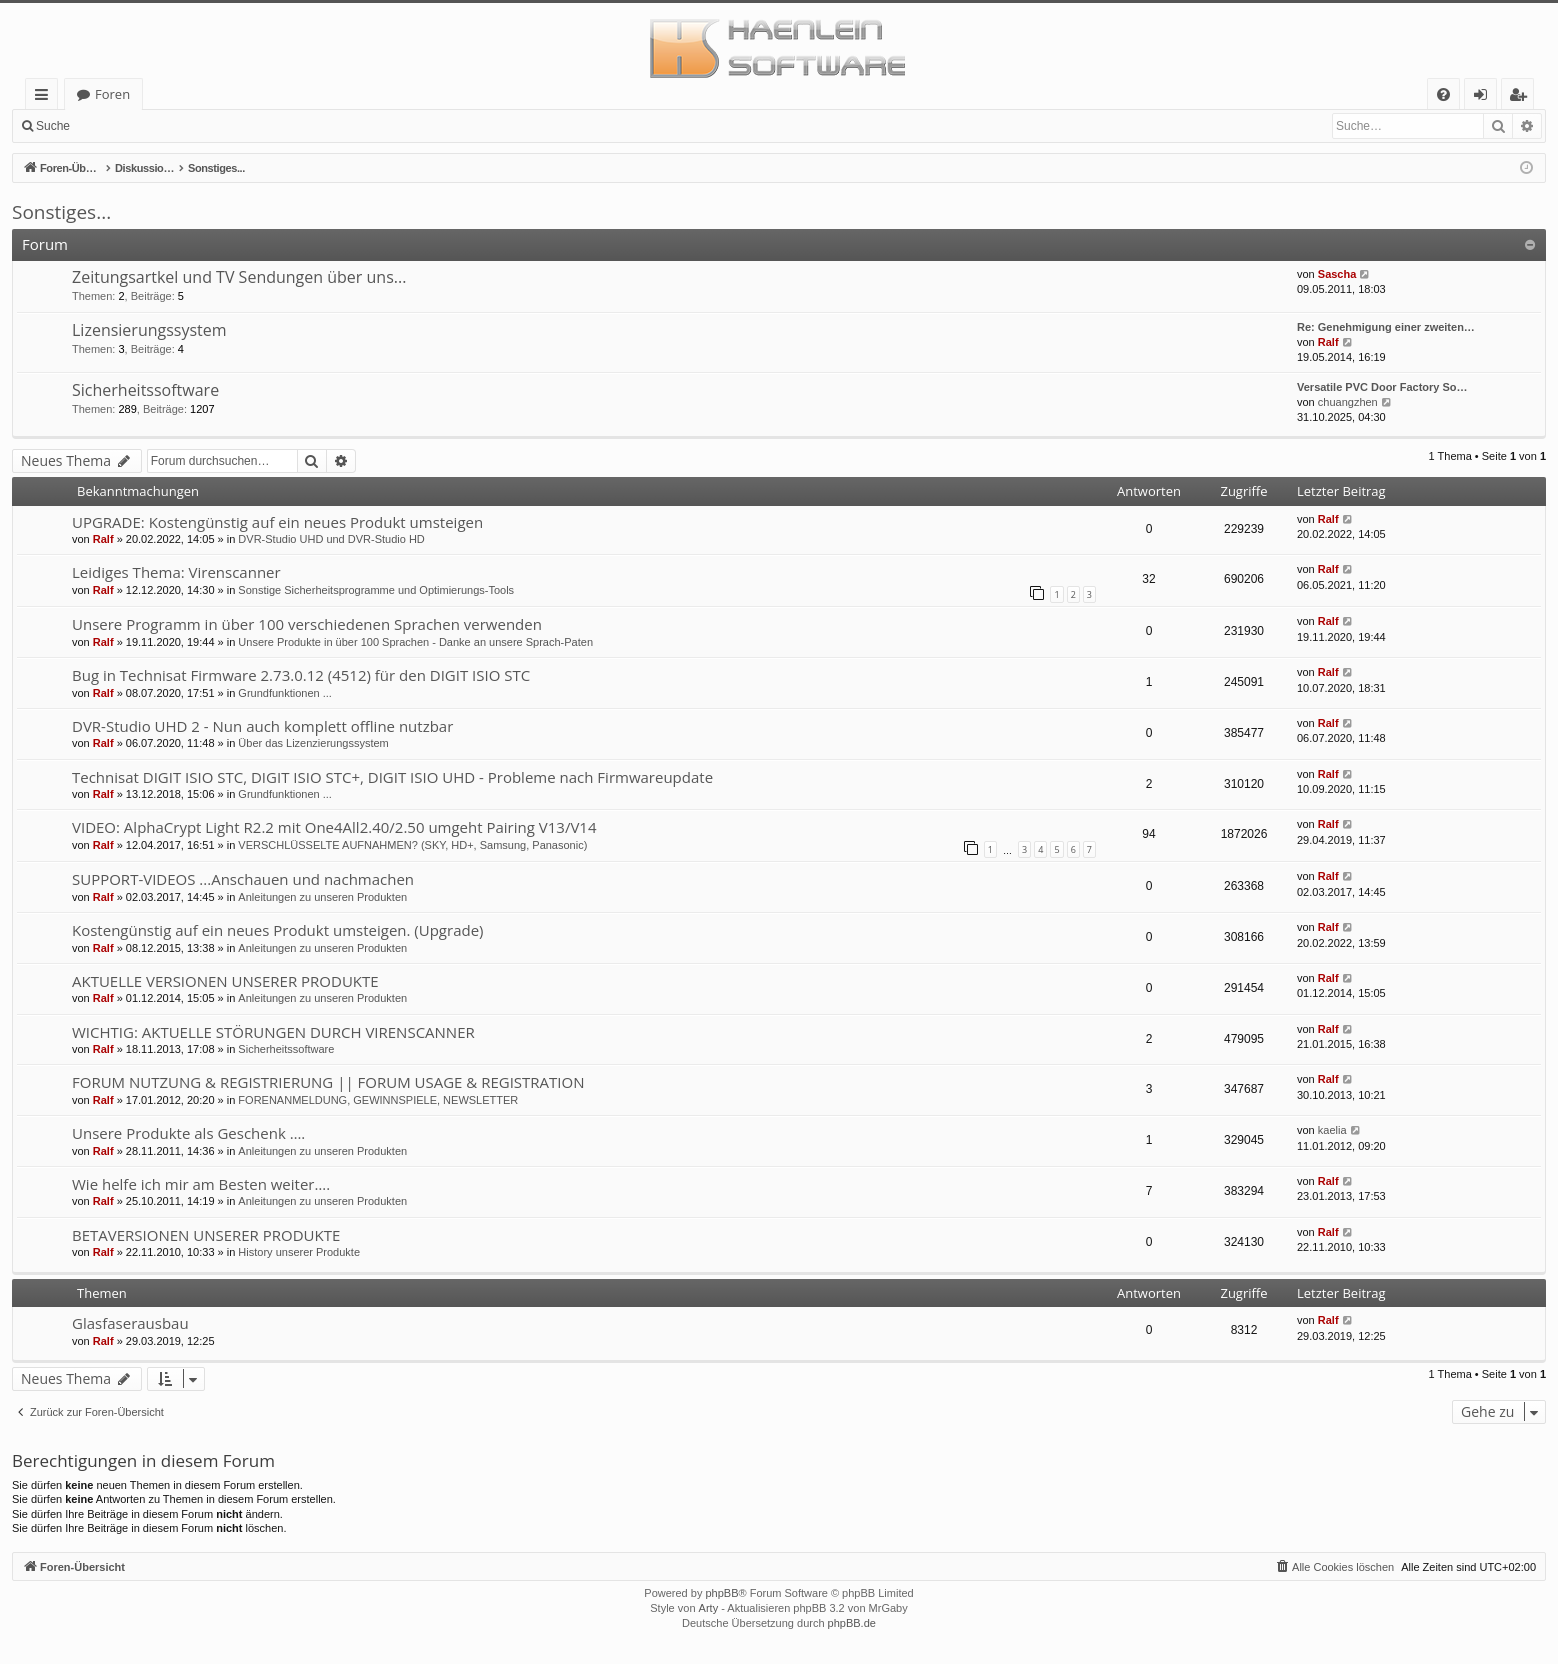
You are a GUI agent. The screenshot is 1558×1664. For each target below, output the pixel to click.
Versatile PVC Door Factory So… (1382, 387)
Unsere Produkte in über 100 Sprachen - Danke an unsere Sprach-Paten (415, 642)
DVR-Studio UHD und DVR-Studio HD (331, 539)
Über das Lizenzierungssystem (313, 743)
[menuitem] (1443, 94)
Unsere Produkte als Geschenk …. (188, 1133)
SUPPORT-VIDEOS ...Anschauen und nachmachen (243, 879)
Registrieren (215, 126)
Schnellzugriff (45, 97)
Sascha (1337, 274)
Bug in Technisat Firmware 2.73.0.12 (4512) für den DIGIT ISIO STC (301, 675)
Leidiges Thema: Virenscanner (176, 572)
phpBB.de (852, 1623)
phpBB (721, 1593)
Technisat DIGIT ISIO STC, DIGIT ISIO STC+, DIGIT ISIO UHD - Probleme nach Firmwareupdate (392, 777)
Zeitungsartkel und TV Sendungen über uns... (239, 277)
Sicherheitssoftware (145, 390)
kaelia (1332, 1130)
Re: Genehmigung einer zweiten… (1386, 327)
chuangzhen (1348, 402)
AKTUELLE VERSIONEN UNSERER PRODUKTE (225, 981)
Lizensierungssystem (149, 330)
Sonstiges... (61, 212)
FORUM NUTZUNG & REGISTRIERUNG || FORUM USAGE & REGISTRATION (328, 1082)
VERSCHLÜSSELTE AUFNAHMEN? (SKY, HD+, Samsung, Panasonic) (412, 845)
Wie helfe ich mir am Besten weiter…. (201, 1184)
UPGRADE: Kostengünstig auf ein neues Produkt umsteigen (277, 522)
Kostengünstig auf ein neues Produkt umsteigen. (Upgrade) (278, 930)
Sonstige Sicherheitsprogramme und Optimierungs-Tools (376, 590)
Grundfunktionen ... (285, 693)
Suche (53, 126)
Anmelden (126, 126)
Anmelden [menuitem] (1486, 97)
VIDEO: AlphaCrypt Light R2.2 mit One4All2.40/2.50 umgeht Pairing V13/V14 (334, 827)
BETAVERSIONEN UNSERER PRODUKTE (206, 1235)
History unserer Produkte (299, 1252)
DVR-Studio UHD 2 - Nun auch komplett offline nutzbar (262, 726)
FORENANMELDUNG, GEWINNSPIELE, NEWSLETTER (378, 1100)
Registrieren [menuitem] (1522, 97)
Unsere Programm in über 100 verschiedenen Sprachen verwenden (307, 624)
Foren (112, 94)
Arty (709, 1608)
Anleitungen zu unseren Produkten (322, 897)
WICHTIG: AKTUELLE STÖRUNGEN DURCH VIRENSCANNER (273, 1032)
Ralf (1328, 342)
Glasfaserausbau (130, 1323)
